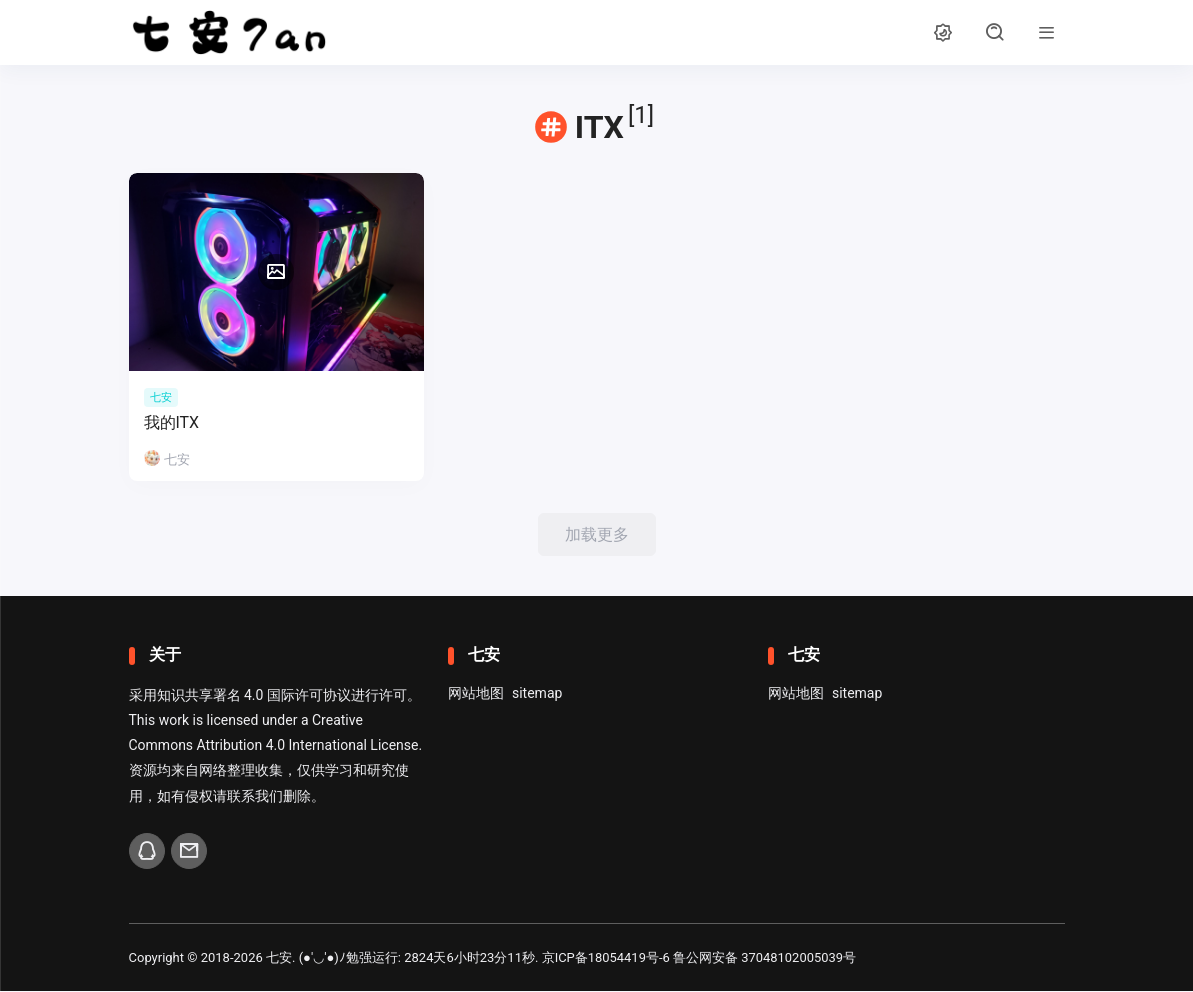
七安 (279, 958)
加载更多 (597, 534)
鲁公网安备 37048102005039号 (765, 958)
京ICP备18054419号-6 (606, 958)
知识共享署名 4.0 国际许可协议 (254, 696)
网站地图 (476, 694)
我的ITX (172, 422)
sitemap (537, 694)
